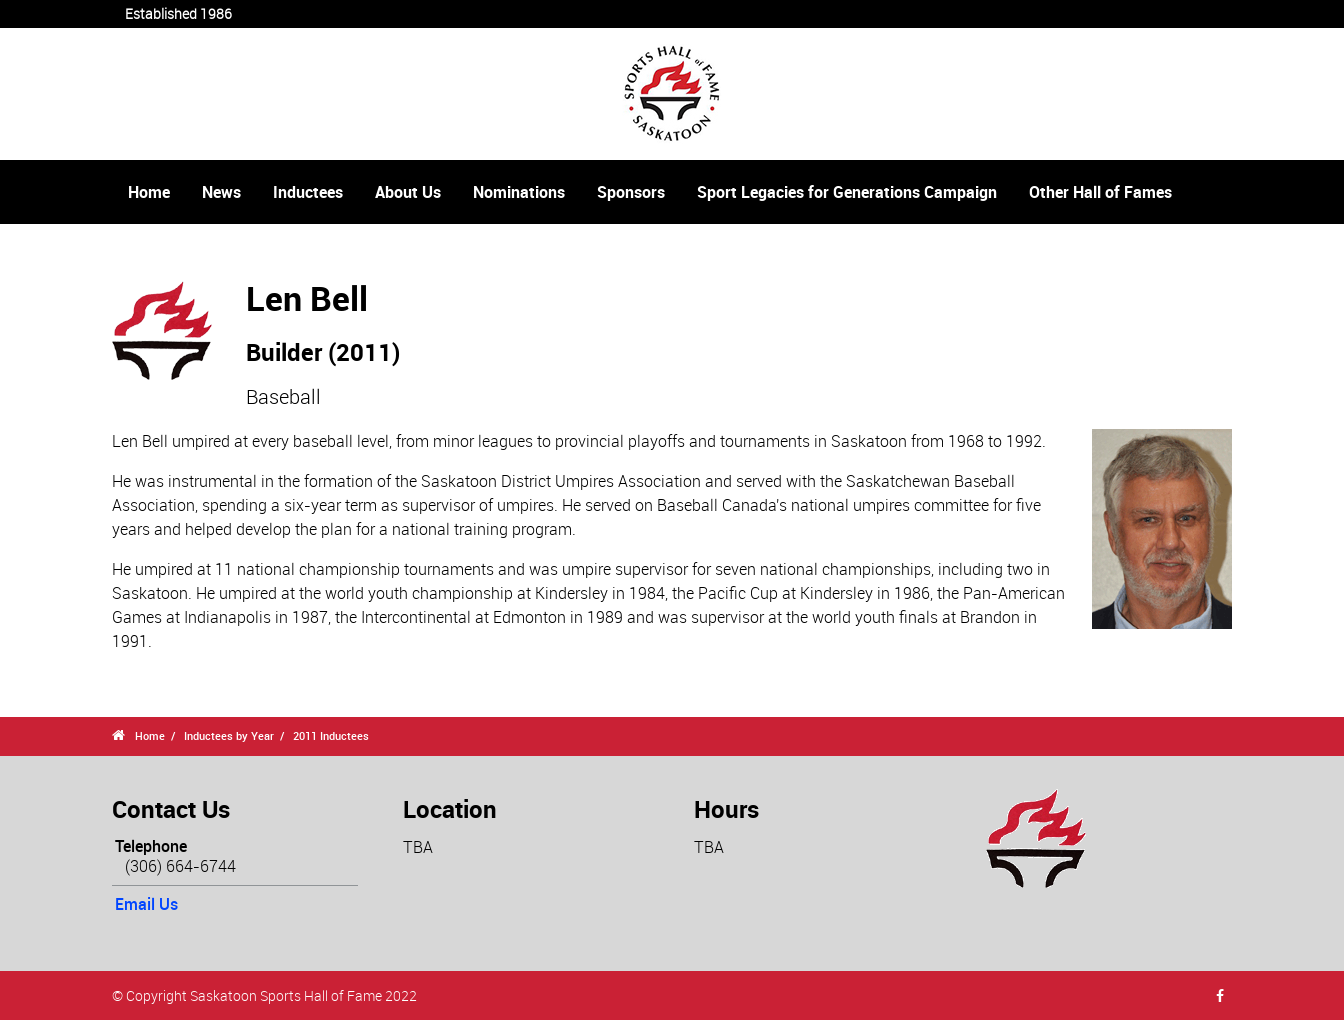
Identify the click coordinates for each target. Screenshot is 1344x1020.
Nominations (519, 192)
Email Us (146, 904)
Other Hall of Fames (1100, 192)
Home (149, 192)
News (221, 192)
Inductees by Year (229, 735)
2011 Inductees (331, 735)
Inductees (308, 192)
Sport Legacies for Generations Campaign (847, 192)
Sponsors (631, 192)
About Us (408, 192)
